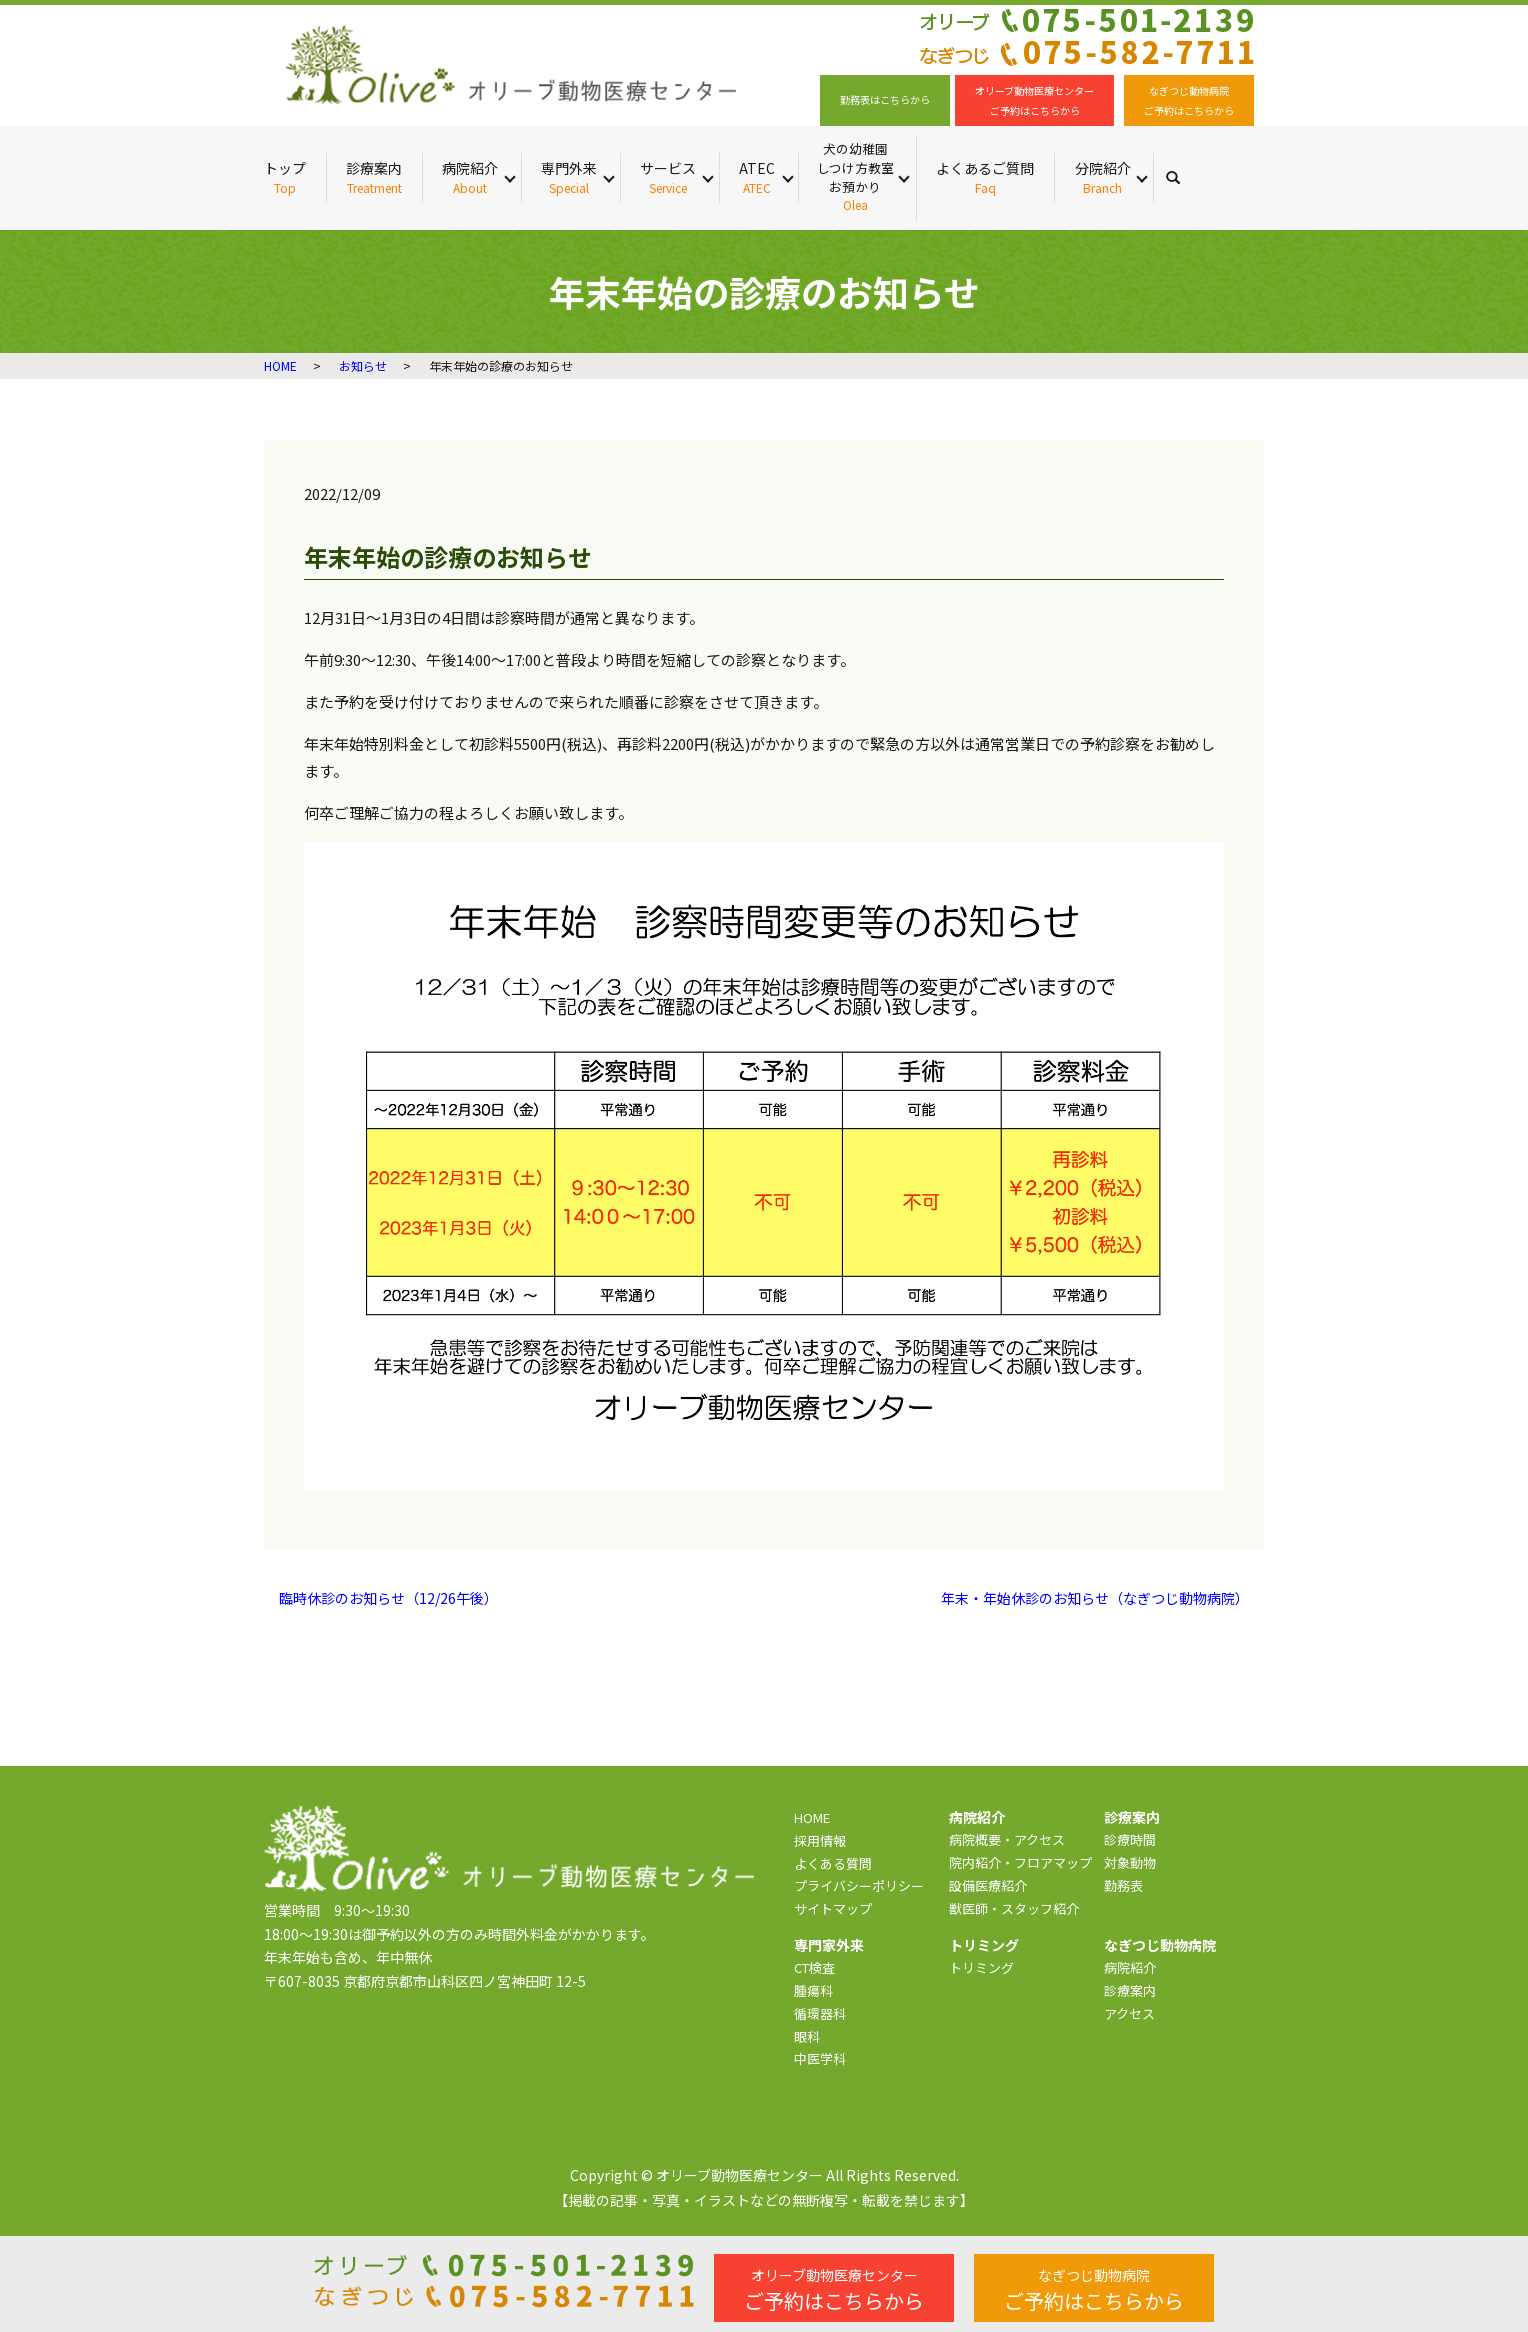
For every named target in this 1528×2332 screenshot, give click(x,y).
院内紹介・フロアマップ (1020, 1862)
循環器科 (820, 2013)
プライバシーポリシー (859, 1885)
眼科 (807, 2036)
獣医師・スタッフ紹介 (1014, 1908)
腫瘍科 (813, 1990)
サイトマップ (833, 1908)
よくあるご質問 (985, 177)
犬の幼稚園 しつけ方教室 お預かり (855, 177)
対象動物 (1130, 1862)
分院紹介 (1103, 177)
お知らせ (363, 365)
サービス (668, 177)
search (1183, 177)
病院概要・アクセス (1007, 1839)
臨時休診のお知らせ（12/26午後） (388, 1598)
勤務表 (1123, 1885)
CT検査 (814, 1967)
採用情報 (820, 1840)
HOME (280, 365)
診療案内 (374, 177)
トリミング (981, 1967)
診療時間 (1130, 1839)
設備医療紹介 (988, 1885)
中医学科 (820, 2058)
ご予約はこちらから (834, 2290)
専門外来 (569, 177)
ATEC (757, 177)
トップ (285, 177)
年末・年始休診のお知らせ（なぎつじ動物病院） (1095, 1598)
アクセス (1129, 2013)
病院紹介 (470, 177)
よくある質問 (833, 1863)
